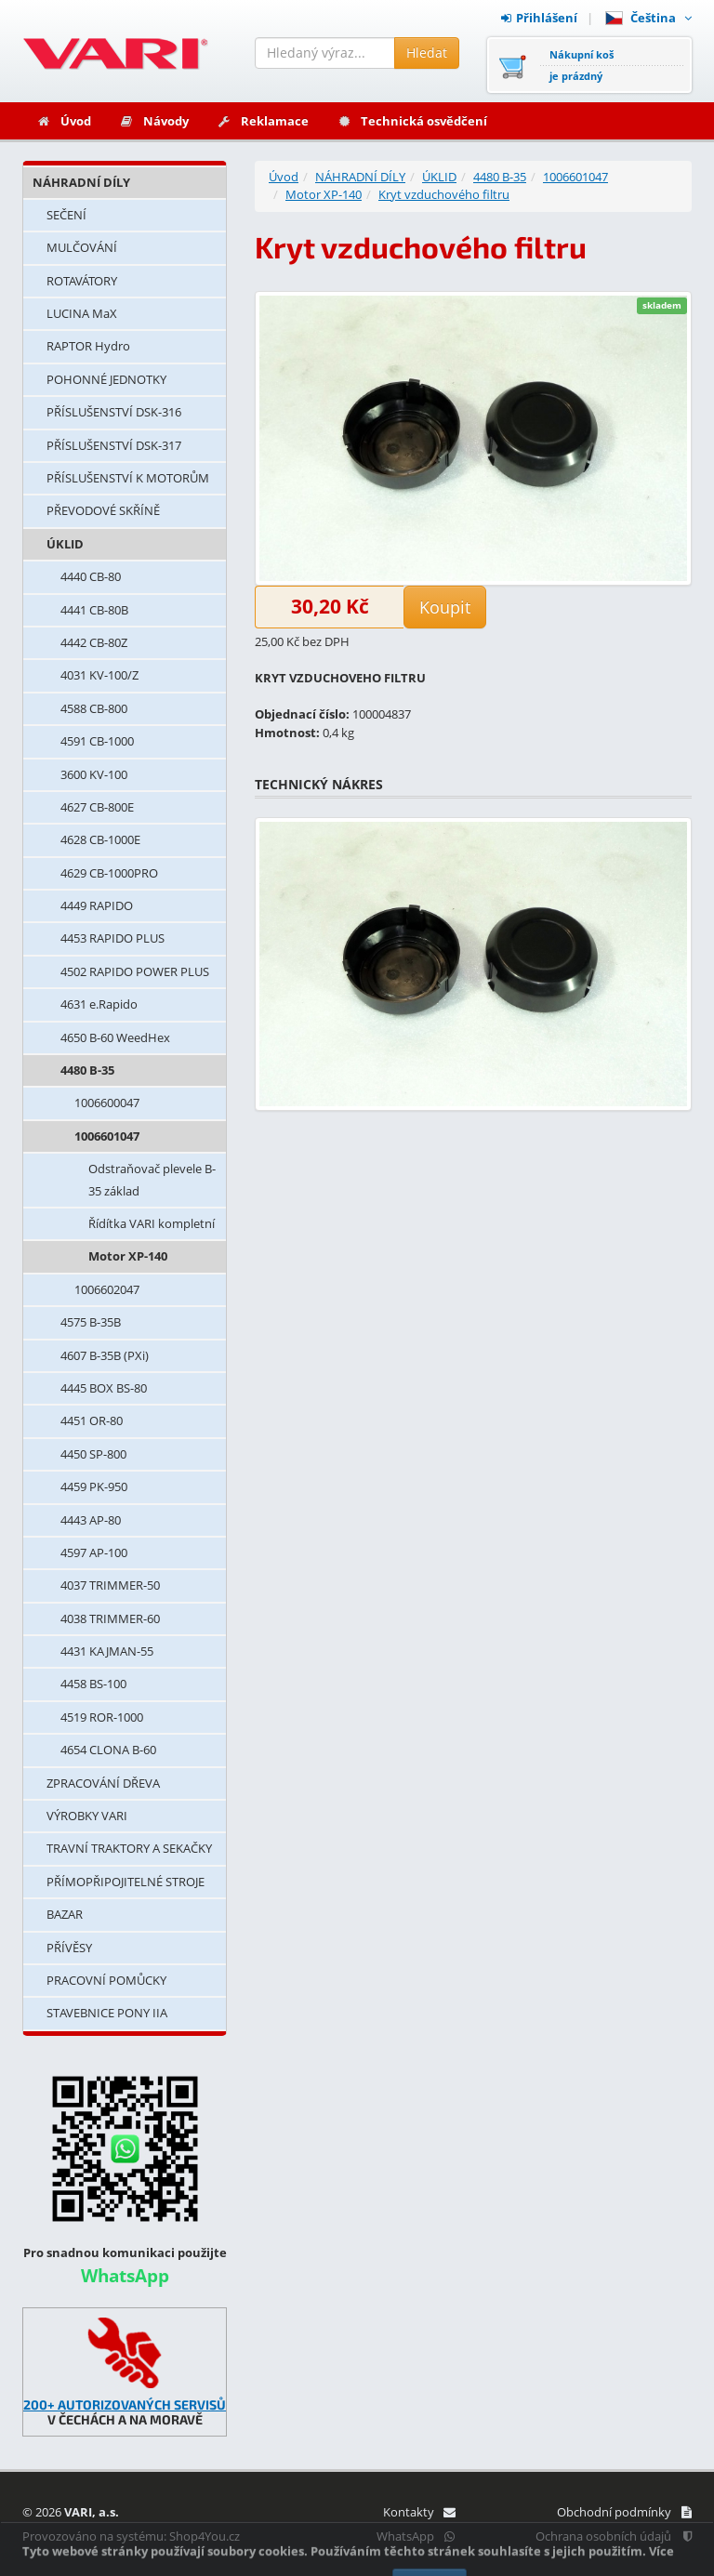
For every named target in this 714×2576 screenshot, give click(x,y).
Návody (154, 120)
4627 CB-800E (97, 807)
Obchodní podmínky (624, 2511)
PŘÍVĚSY (69, 1947)
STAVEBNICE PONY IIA (106, 2012)
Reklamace (263, 120)
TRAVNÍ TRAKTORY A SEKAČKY (129, 1848)
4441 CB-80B (94, 609)
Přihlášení (539, 17)
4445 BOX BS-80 (103, 1388)
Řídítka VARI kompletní (151, 1223)
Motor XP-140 (127, 1256)
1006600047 (106, 1102)
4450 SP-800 (93, 1454)
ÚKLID (65, 543)
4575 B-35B (90, 1322)
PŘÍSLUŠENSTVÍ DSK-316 (113, 411)
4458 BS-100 (93, 1683)
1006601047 (106, 1136)
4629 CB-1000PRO (109, 873)
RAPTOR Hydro (88, 345)
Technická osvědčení (412, 120)
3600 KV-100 (93, 774)
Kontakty (419, 2511)
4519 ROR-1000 (101, 1717)
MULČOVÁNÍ (81, 247)
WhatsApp (416, 2536)
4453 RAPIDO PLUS (112, 938)
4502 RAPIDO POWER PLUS (134, 971)
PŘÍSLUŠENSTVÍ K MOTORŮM (127, 477)
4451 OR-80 (91, 1420)
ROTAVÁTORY (81, 280)
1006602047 (106, 1289)
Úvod (63, 120)
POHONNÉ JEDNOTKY (106, 379)
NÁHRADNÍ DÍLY (81, 182)
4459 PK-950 (93, 1486)
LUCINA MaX (81, 313)
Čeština (648, 17)
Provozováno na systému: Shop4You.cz (131, 2536)
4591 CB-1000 (97, 741)
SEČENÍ (66, 214)
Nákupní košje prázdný (581, 65)
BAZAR (64, 1914)
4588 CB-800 (93, 708)
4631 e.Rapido (99, 1004)
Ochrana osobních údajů (614, 2536)
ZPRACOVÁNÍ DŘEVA (103, 1783)
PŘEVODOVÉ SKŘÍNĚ (103, 510)
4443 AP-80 (90, 1520)
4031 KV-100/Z (99, 675)
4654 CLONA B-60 (108, 1749)
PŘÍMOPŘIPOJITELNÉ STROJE (125, 1881)
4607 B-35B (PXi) (104, 1355)
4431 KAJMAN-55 (106, 1651)
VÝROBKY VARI (86, 1815)
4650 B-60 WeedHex (115, 1037)
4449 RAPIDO (96, 905)
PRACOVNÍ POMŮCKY (106, 1980)
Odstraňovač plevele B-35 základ (152, 1179)
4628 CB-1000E (100, 839)
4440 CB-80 (90, 576)
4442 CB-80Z (93, 642)
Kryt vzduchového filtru (443, 194)
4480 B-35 (87, 1070)
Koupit (444, 607)
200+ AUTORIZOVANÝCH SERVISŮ (124, 2404)
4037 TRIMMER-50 (110, 1585)
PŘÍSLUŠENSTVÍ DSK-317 (113, 445)
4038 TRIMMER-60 (110, 1618)
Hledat (426, 52)
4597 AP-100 (93, 1552)
